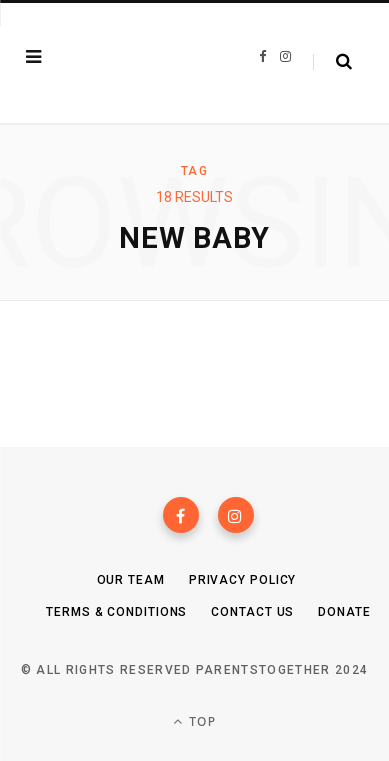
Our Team (131, 580)
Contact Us (252, 612)
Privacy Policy (243, 580)
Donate (344, 612)
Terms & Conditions (116, 612)
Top (194, 721)
